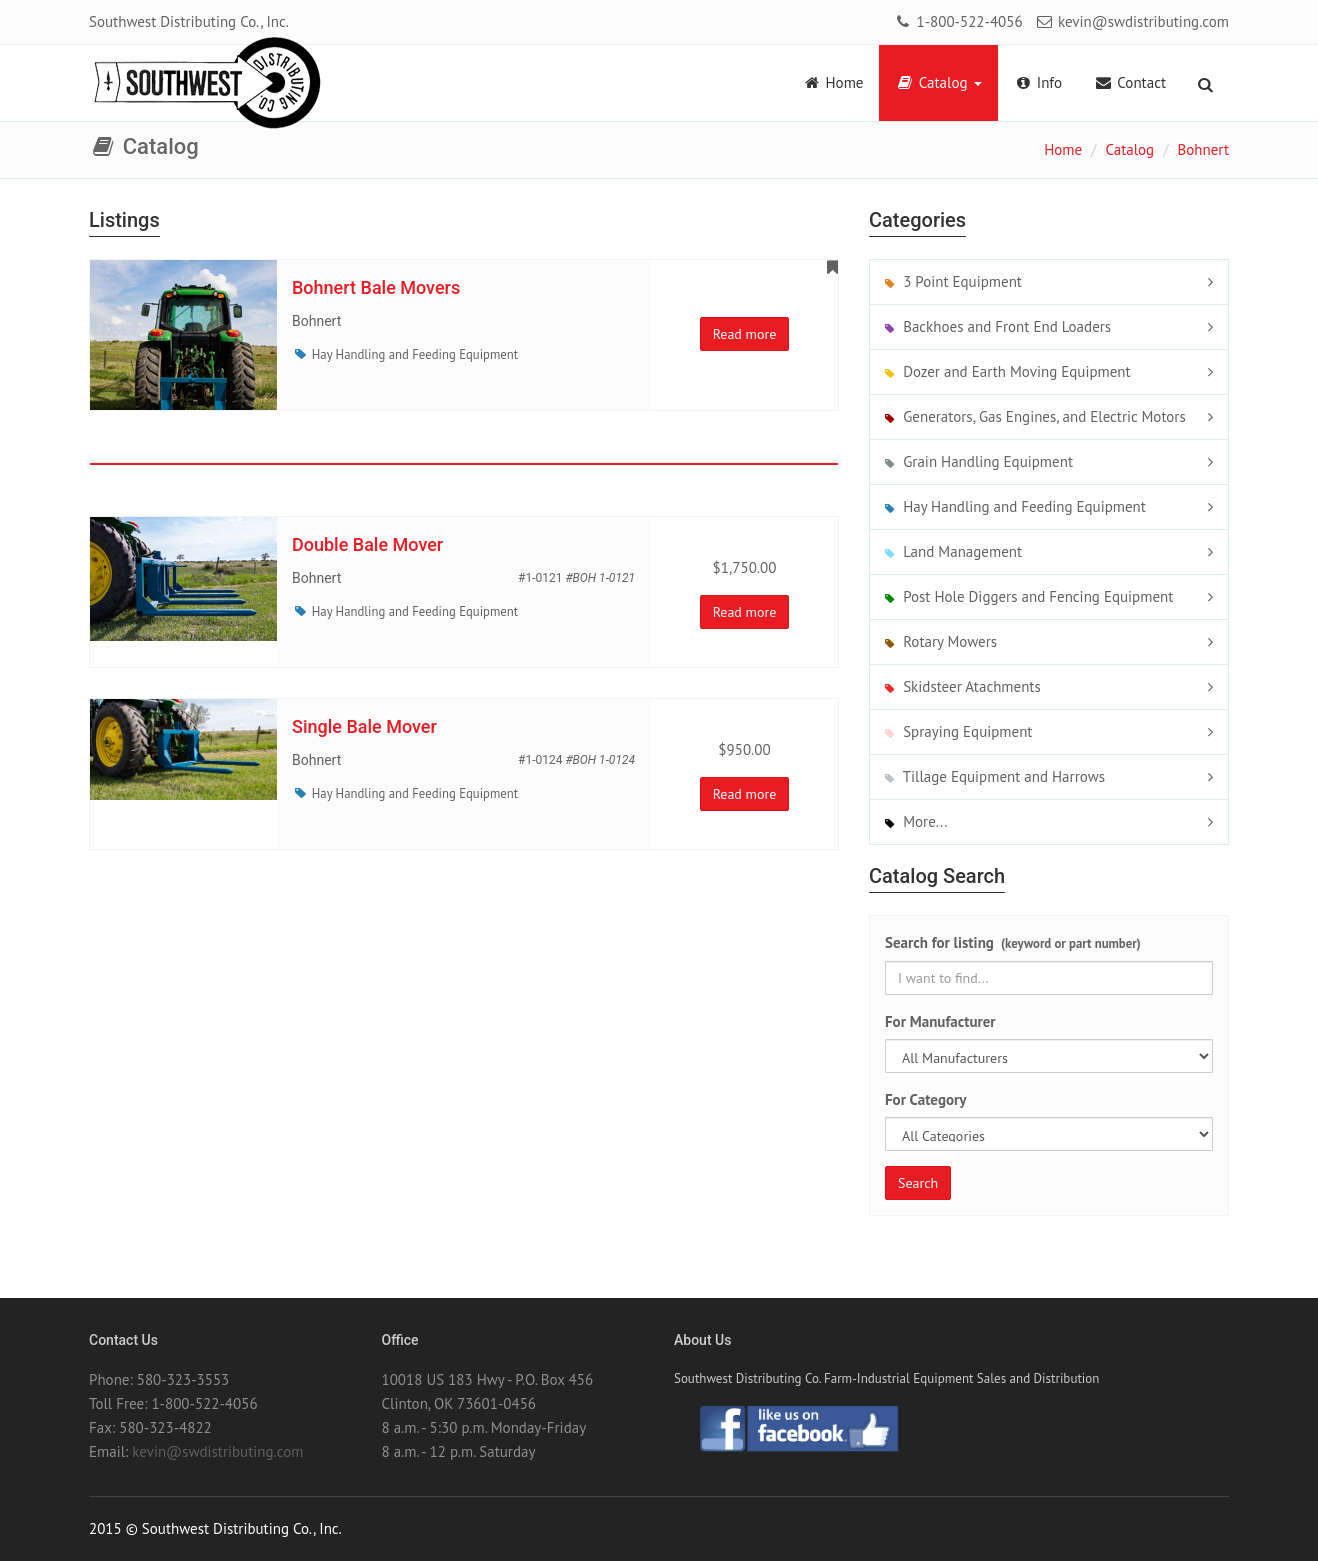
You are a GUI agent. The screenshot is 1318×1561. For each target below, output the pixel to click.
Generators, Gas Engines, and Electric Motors (1035, 416)
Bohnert (1203, 149)
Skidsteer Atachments (963, 686)
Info (1038, 82)
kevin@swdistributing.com (1132, 21)
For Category (925, 1099)
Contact (1130, 82)
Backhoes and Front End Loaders (998, 326)
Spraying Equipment (958, 731)
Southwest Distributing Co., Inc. (189, 21)
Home (832, 82)
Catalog (938, 82)
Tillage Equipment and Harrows (995, 776)
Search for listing (1013, 942)
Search (918, 1183)
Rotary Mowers (941, 641)
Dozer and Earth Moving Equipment (1008, 371)
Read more (745, 334)
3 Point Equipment (953, 281)
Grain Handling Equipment (979, 461)
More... (916, 821)
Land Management (953, 551)
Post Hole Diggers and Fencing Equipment (1029, 596)
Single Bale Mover (364, 726)
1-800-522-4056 (957, 21)
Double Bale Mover (367, 544)
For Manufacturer (940, 1021)
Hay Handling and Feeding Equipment (415, 354)
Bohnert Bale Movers (376, 287)
